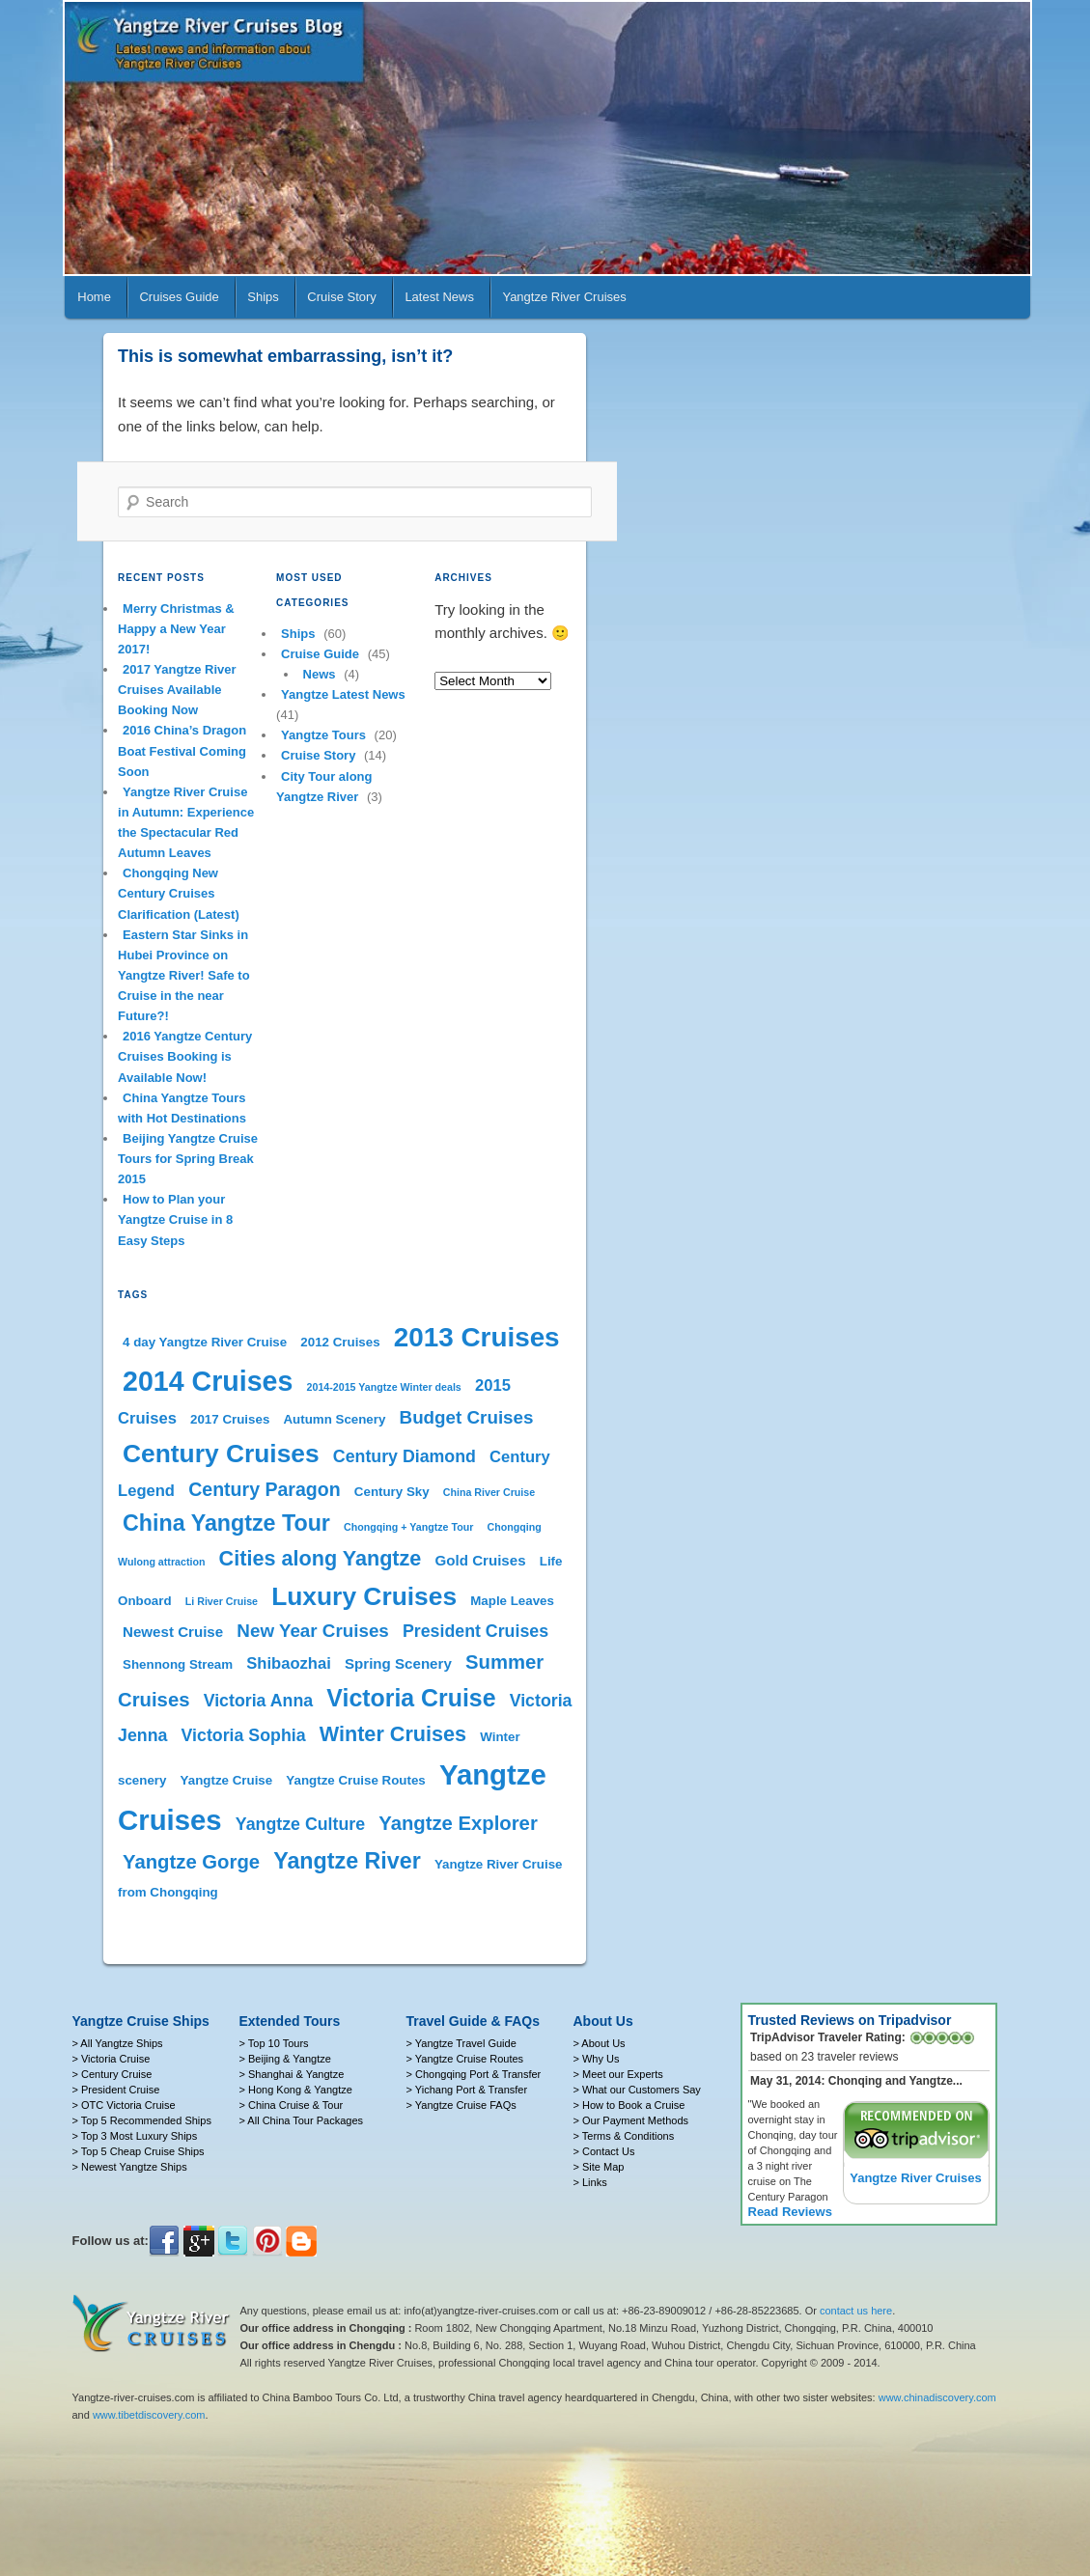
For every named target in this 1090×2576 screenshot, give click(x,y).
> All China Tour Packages (301, 2120)
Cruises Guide (178, 297)
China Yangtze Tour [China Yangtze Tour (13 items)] (226, 1523)
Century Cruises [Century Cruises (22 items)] (221, 1453)
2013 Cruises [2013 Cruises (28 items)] (477, 1337)
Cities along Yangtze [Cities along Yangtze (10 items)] (320, 1558)
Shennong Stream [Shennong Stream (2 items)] (178, 1664)
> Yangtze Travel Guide (461, 2043)
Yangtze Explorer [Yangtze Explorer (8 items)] (458, 1823)
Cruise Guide (320, 654)
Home (94, 297)
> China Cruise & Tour (291, 2105)
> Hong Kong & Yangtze (295, 2089)
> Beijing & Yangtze (285, 2058)
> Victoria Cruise (111, 2058)
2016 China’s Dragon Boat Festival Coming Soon (182, 750)
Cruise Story (342, 297)
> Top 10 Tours (274, 2043)
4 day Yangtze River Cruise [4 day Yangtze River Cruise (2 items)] (205, 1342)
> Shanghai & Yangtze (292, 2074)
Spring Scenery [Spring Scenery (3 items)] (398, 1663)
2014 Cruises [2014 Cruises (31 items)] (208, 1381)
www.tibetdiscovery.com (149, 2415)
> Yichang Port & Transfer (467, 2089)
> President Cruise (116, 2089)
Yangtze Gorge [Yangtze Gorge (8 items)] (191, 1861)
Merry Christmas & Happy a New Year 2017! (176, 628)
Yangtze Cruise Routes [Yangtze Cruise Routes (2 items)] (355, 1780)
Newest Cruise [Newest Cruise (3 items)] (173, 1631)
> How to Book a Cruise (629, 2105)
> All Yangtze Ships (117, 2043)
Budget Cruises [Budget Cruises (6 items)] (467, 1417)
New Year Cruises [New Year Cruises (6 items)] (312, 1630)
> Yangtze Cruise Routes (465, 2058)
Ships (263, 297)
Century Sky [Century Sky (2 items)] (392, 1491)
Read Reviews (790, 2211)
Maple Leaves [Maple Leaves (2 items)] (512, 1600)
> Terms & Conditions (624, 2136)
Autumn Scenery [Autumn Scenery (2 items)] (334, 1419)
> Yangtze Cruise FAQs (461, 2105)
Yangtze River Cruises (564, 297)
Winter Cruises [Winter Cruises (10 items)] (393, 1734)
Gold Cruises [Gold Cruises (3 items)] (480, 1560)
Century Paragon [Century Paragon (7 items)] (264, 1489)
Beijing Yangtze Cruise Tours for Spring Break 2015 (188, 1158)
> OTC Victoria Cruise (124, 2105)
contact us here (856, 2310)
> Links (590, 2182)
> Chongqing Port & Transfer (474, 2074)
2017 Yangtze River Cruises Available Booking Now (177, 689)
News (319, 674)
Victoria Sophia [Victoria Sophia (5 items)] (244, 1735)
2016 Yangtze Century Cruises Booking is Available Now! (185, 1056)
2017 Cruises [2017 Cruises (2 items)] (229, 1419)
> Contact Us (604, 2151)
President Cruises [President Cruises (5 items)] (475, 1631)
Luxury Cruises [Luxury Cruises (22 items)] (364, 1596)
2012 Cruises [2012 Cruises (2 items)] (339, 1342)
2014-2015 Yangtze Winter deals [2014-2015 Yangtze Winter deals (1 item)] (384, 1387)
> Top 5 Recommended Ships (141, 2120)
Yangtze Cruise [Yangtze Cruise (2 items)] (227, 1780)
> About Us (599, 2043)
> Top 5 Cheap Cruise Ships (138, 2151)
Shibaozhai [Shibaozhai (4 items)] (288, 1663)
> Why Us (596, 2058)
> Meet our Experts (618, 2074)
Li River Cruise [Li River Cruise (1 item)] (221, 1601)
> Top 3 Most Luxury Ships (135, 2136)
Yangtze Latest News (343, 694)
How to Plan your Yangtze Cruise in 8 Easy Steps (175, 1219)
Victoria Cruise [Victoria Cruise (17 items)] (410, 1697)
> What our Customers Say (637, 2089)
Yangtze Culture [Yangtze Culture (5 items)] (300, 1824)
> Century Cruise (112, 2074)
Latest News (439, 297)
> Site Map (599, 2167)
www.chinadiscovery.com (937, 2397)
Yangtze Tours (323, 735)
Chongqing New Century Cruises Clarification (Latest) (178, 893)
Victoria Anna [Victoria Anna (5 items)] (259, 1700)
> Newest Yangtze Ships (129, 2167)
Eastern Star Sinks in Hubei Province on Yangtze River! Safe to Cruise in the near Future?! (184, 976)
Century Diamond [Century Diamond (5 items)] (404, 1456)
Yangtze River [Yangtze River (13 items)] (346, 1860)
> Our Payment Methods (631, 2120)
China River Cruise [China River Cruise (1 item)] (489, 1492)
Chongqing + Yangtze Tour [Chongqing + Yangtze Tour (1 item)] (408, 1527)
